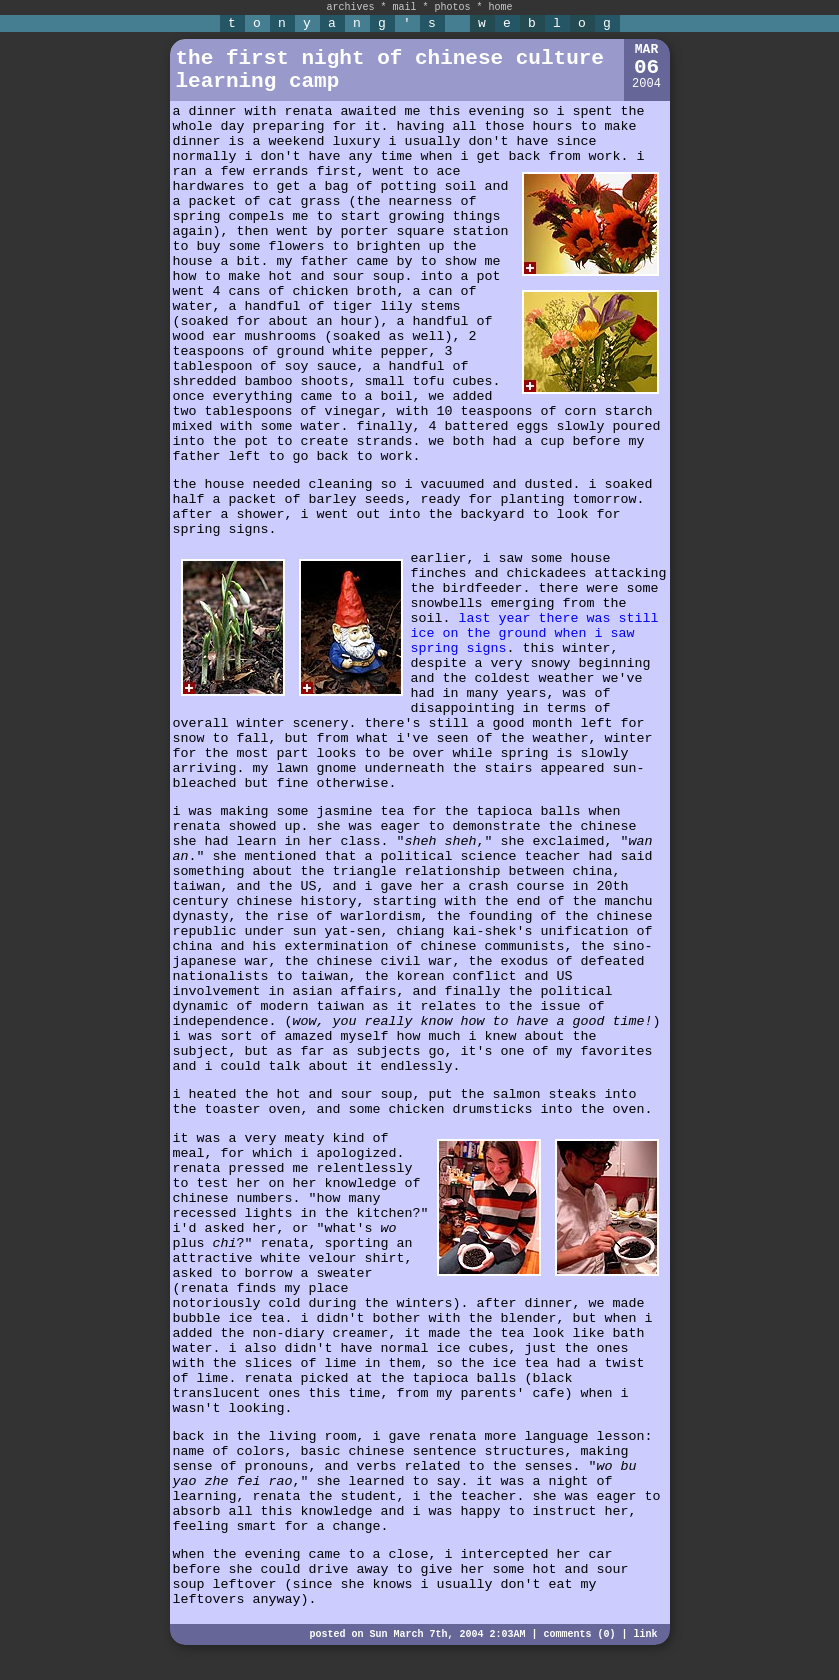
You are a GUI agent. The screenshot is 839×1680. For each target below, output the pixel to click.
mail (404, 7)
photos (453, 7)
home (501, 7)
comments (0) (579, 1634)
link (645, 1634)
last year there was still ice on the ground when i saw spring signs (535, 633)
